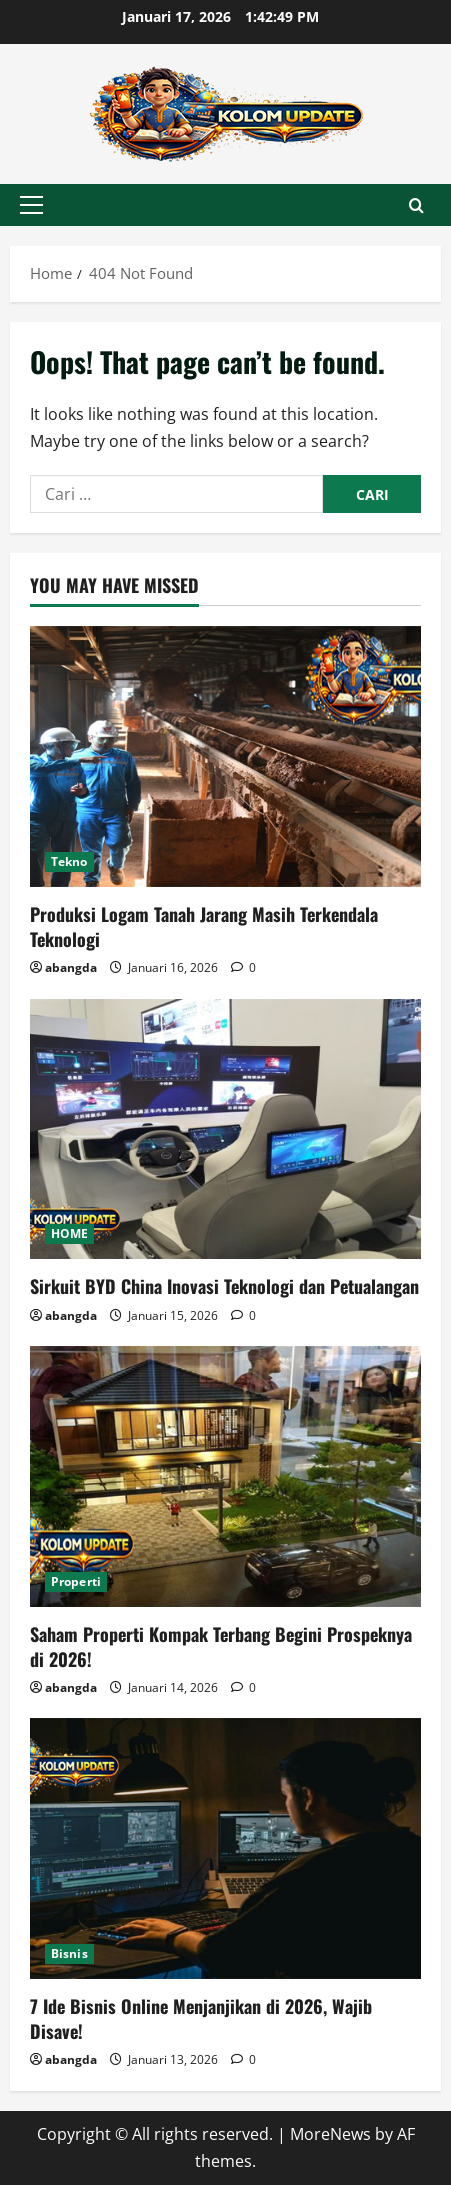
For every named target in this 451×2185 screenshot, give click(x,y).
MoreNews (330, 2134)
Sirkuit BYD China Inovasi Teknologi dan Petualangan (224, 1286)
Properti (76, 1581)
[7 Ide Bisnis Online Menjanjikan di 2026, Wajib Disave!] (225, 1848)
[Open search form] (416, 205)
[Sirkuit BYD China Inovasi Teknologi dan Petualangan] (225, 1129)
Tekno (69, 861)
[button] (31, 205)
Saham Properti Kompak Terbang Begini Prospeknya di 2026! (221, 1646)
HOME (69, 1233)
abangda (71, 967)
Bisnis (69, 1953)
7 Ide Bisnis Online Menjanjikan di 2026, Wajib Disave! (201, 2018)
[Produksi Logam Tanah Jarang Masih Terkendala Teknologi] (225, 756)
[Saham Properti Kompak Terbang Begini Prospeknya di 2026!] (225, 1476)
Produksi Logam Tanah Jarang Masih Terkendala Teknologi (204, 926)
